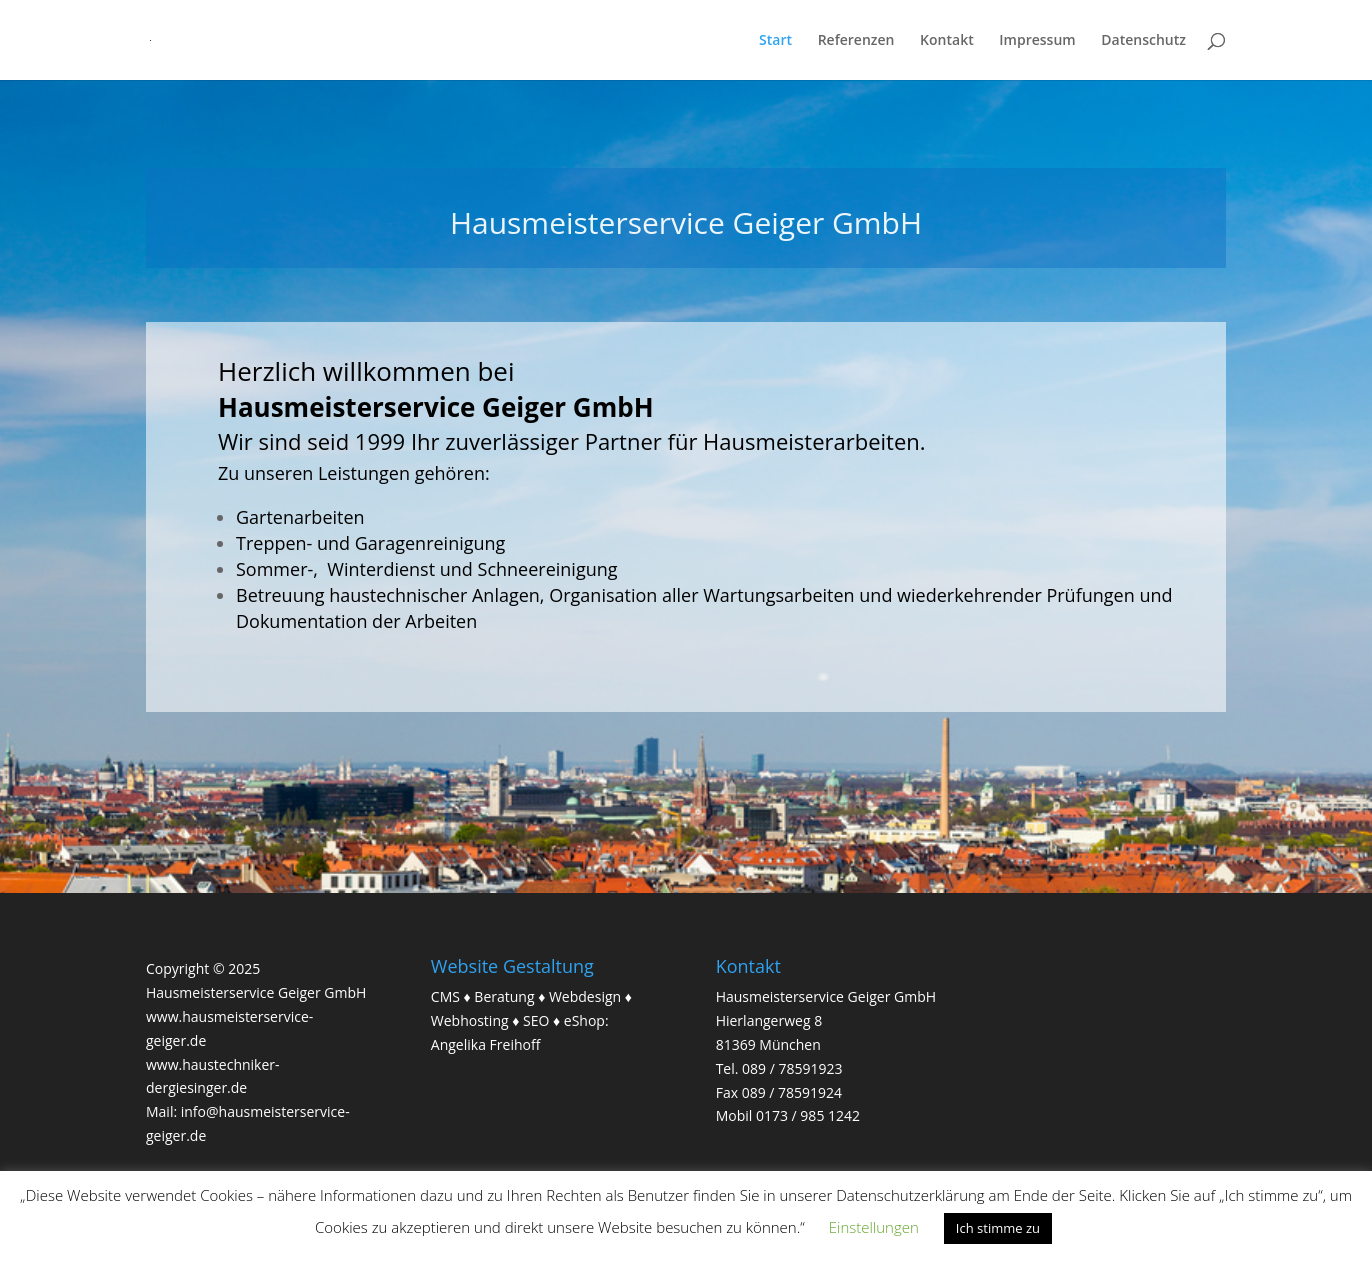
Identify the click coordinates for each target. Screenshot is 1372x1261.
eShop (584, 1020)
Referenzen (856, 41)
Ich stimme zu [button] (998, 1228)
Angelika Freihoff (486, 1044)
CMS (445, 996)
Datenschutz (1143, 41)
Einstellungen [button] (874, 1227)
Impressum (1037, 41)
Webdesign (585, 996)
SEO (536, 1020)
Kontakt (947, 41)
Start (775, 41)
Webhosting (470, 1020)
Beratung (504, 996)
